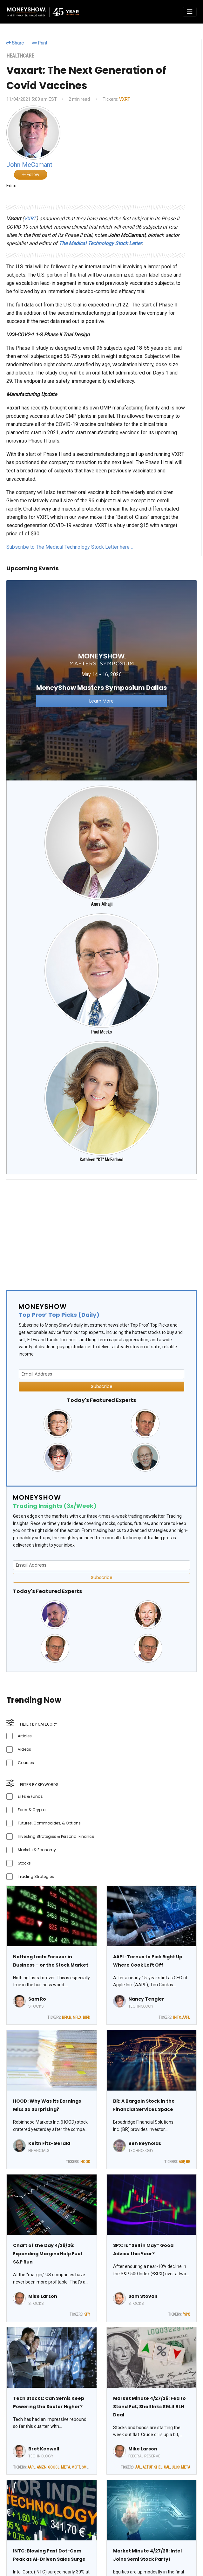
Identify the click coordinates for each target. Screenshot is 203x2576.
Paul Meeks (101, 1031)
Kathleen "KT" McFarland (101, 1159)
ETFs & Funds (30, 1796)
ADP (181, 2162)
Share (15, 42)
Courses (26, 1762)
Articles (25, 1736)
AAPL (186, 2017)
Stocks (24, 1863)
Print (39, 42)
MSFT (75, 2467)
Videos (24, 1749)
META (65, 2467)
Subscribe (101, 1386)
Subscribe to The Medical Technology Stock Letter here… (69, 547)
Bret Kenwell (43, 2449)
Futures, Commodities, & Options (49, 1823)
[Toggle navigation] (190, 12)
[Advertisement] (96, 1229)
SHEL (158, 2467)
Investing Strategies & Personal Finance (56, 1836)
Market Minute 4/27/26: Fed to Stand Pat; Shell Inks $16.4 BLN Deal (149, 2406)
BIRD (86, 2017)
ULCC (175, 2467)
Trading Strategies (36, 1876)
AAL (138, 2467)
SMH (85, 2467)
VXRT (124, 99)
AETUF (147, 2467)
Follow (30, 174)
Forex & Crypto (31, 1809)
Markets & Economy (37, 1849)
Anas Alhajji (101, 904)
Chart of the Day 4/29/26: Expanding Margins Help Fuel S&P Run (47, 2253)
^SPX (186, 2314)
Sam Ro (37, 1999)
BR (188, 2162)
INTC (177, 2017)
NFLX (77, 2017)
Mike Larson (42, 2296)
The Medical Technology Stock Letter (100, 243)
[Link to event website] (101, 679)
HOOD (85, 2162)
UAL (167, 2467)
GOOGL (53, 2467)
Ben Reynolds (144, 2143)
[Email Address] (101, 1374)
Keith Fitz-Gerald (49, 2143)
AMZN (41, 2467)
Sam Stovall (142, 2296)
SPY (87, 2314)
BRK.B (66, 2017)
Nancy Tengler (146, 1999)
